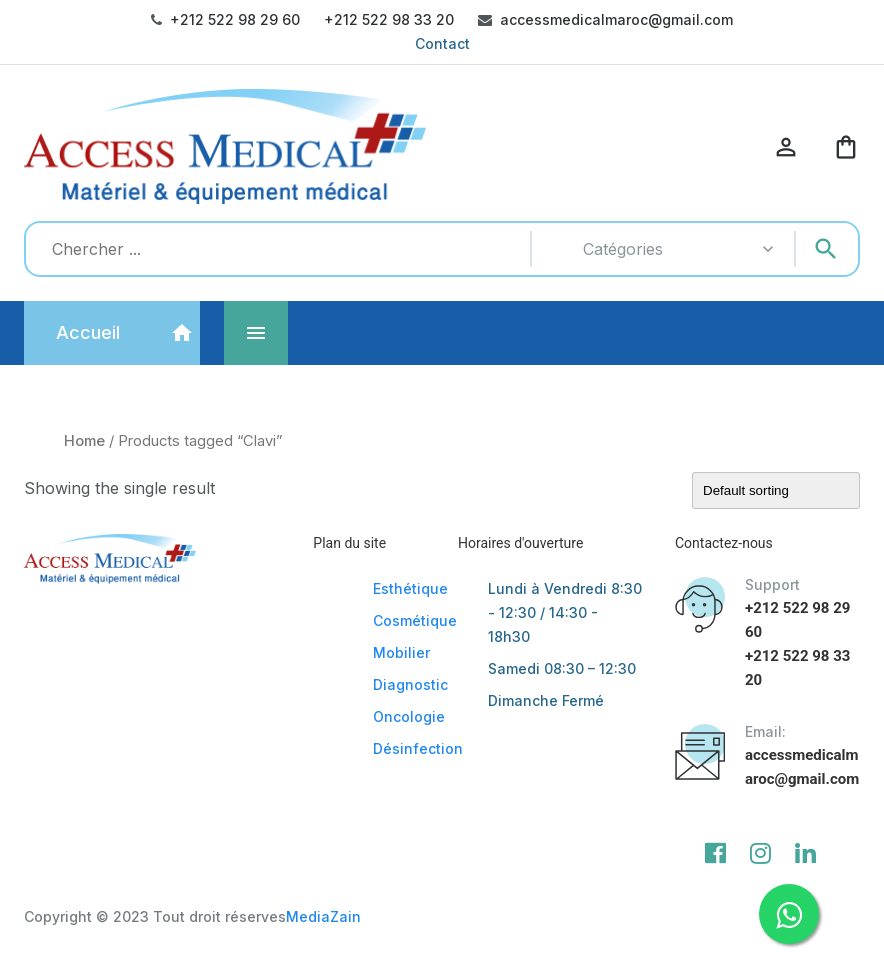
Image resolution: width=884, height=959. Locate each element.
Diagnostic (410, 684)
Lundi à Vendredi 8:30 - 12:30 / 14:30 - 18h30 (565, 612)
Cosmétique (415, 620)
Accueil (88, 332)
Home (84, 441)
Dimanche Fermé (546, 700)
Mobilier (401, 652)
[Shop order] (776, 490)
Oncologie (409, 716)
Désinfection (418, 748)
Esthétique (410, 588)
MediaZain (323, 916)
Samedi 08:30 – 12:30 (562, 668)
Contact (442, 43)
